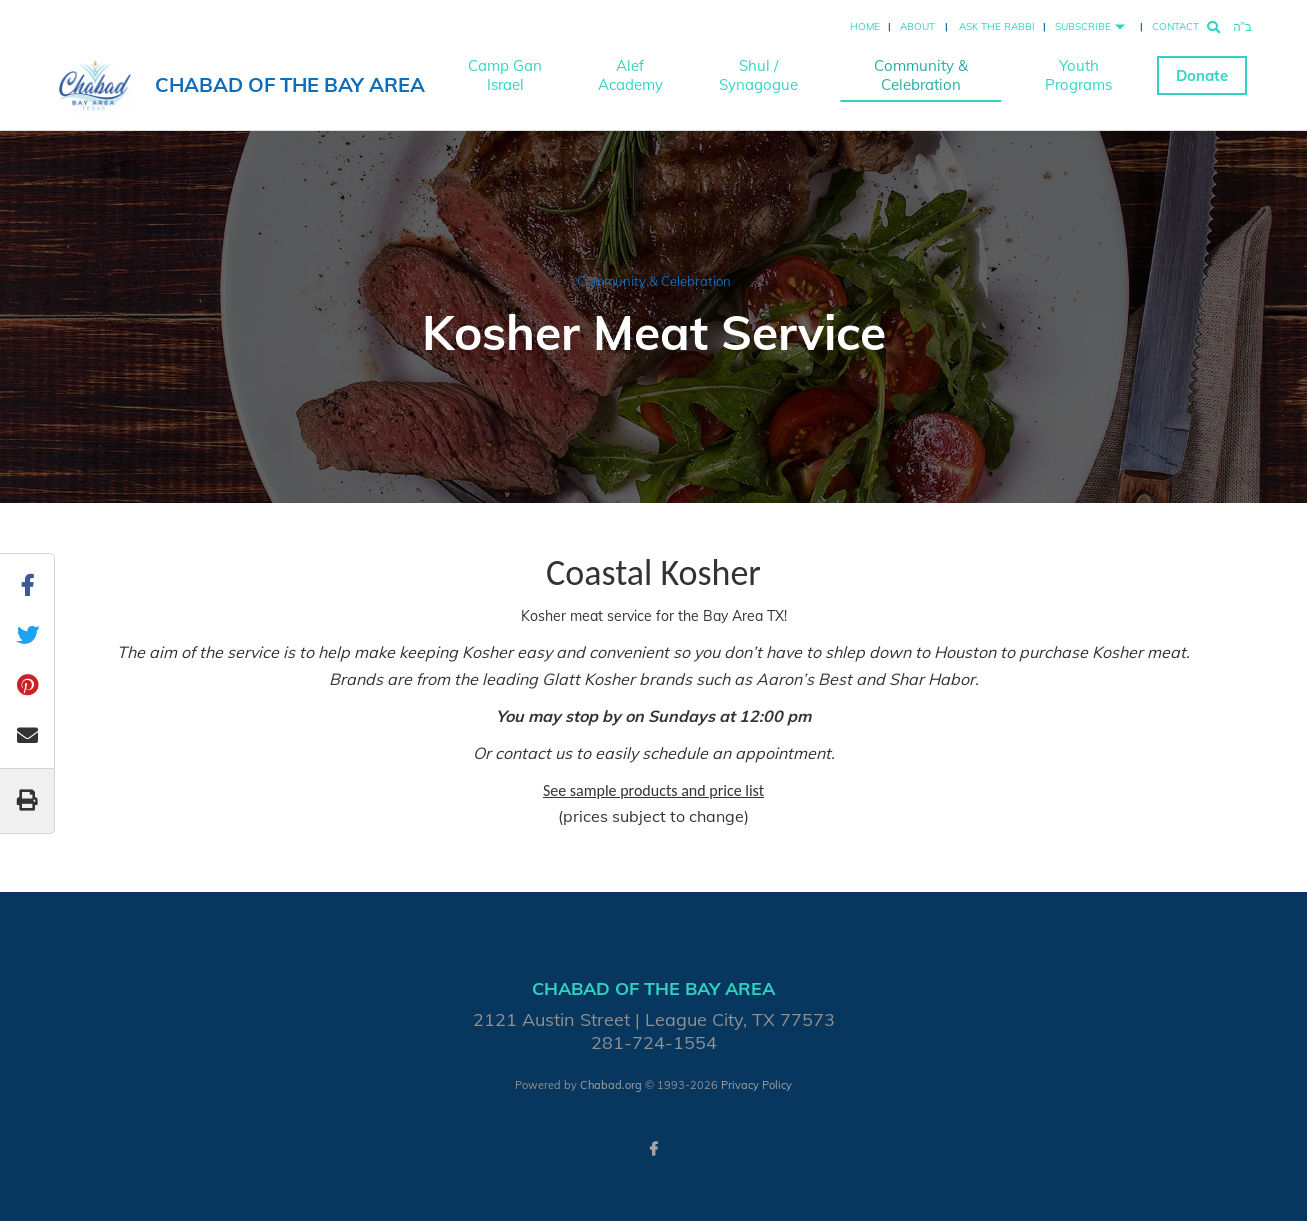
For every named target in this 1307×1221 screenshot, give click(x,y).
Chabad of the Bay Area (290, 84)
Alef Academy (630, 75)
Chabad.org (611, 1085)
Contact (1175, 26)
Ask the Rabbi (997, 26)
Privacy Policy (756, 1085)
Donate (1202, 75)
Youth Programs (1078, 75)
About (917, 26)
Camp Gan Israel (505, 75)
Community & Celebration (921, 75)
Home (865, 26)
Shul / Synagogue (758, 75)
